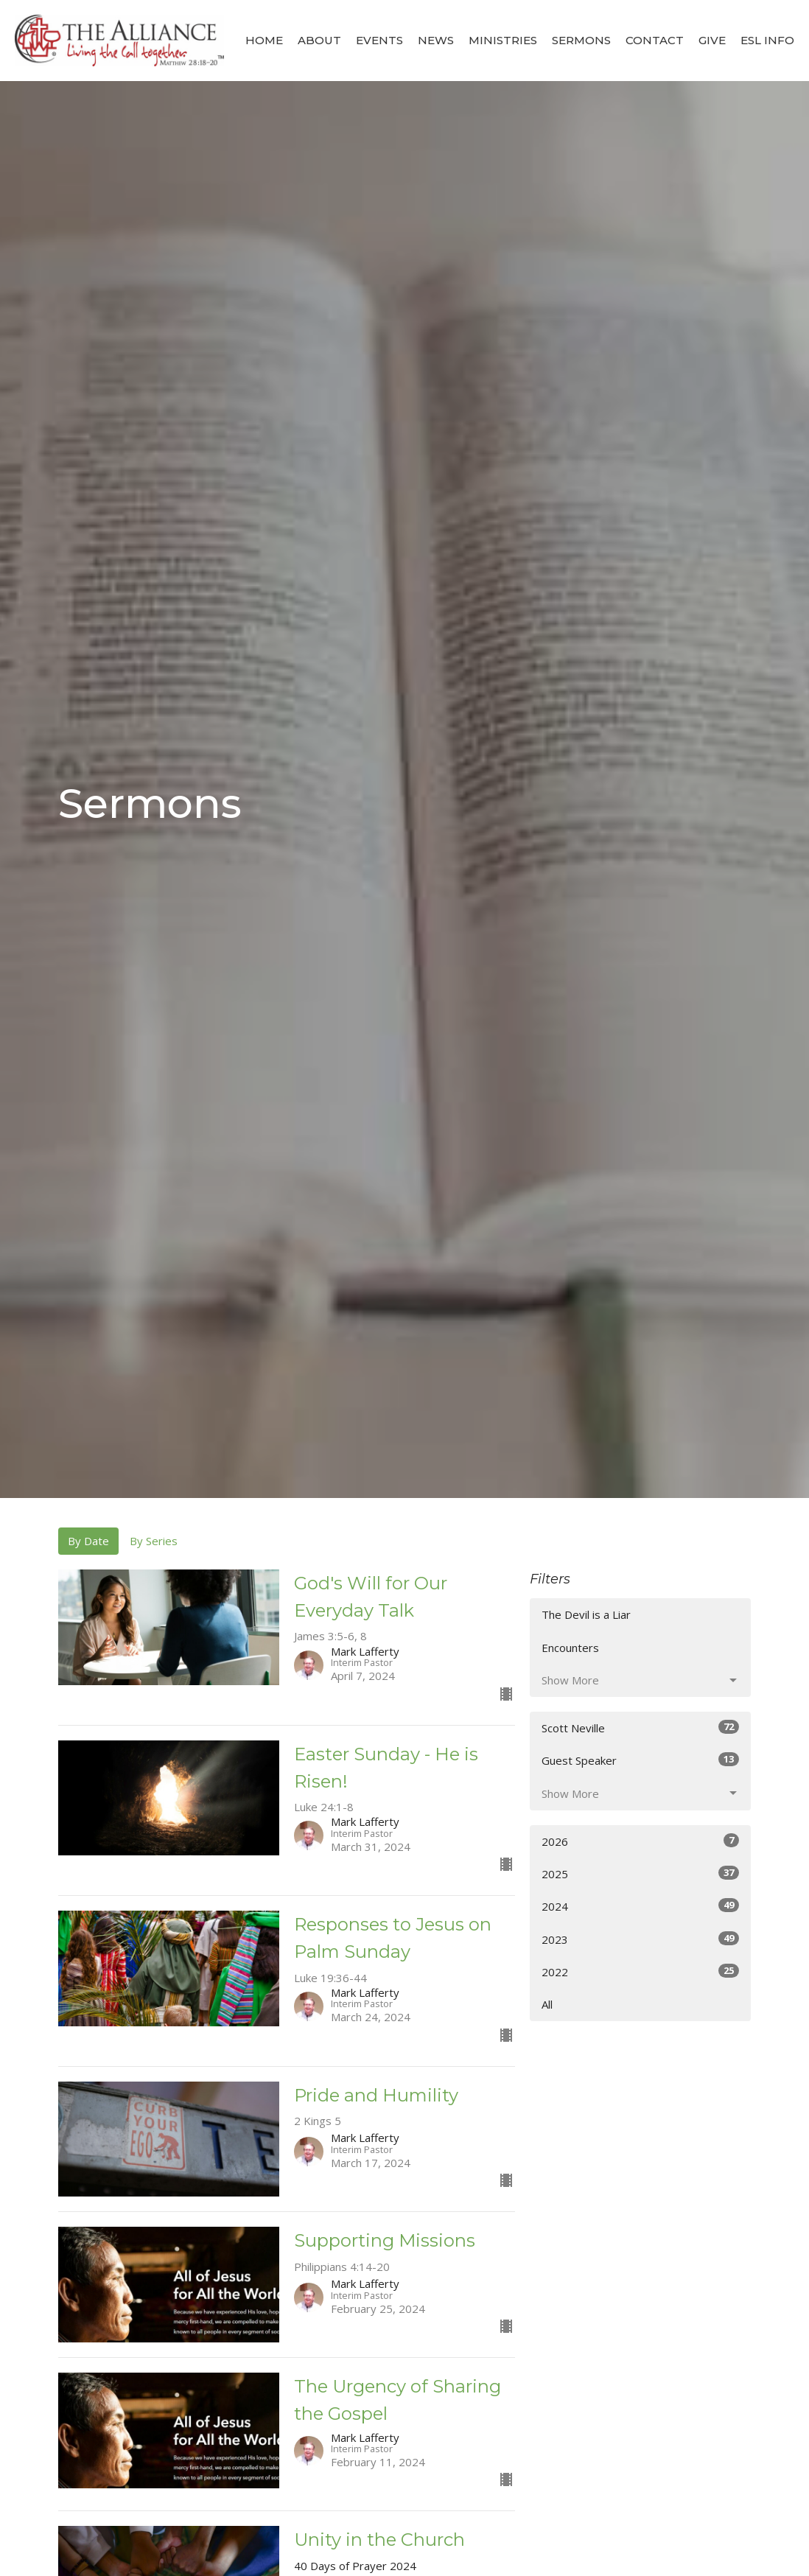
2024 (640, 1906)
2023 (640, 1939)
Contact (655, 40)
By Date (88, 1540)
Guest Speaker (640, 1760)
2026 (640, 1841)
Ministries (503, 40)
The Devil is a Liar (586, 1614)
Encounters (570, 1647)
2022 (640, 1971)
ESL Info (767, 40)
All (547, 2004)
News (436, 40)
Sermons (581, 40)
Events (379, 40)
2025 (640, 1873)
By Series (154, 1540)
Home (264, 40)
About (319, 40)
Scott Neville (640, 1727)
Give (712, 40)
